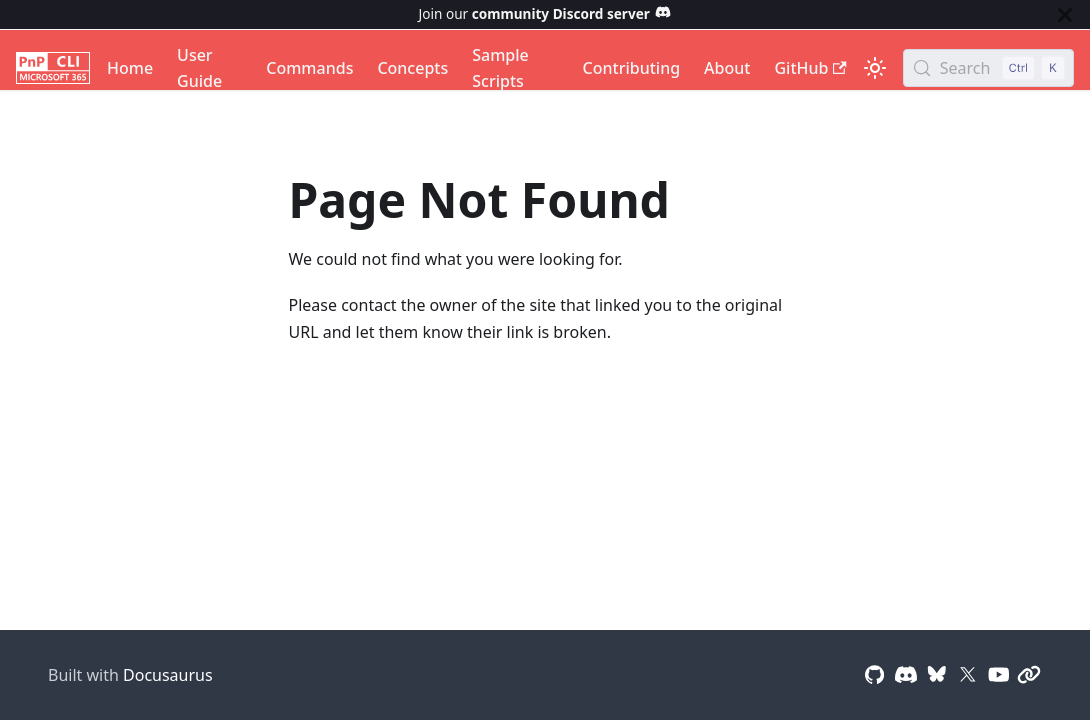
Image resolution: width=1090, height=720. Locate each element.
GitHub (810, 68)
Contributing (632, 68)
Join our (545, 13)
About (727, 68)
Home (130, 68)
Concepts (412, 68)
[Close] (1065, 14)
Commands (309, 68)
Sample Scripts (500, 68)
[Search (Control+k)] (988, 68)
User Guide (199, 68)
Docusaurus (168, 675)
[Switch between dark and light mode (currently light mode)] (875, 68)
